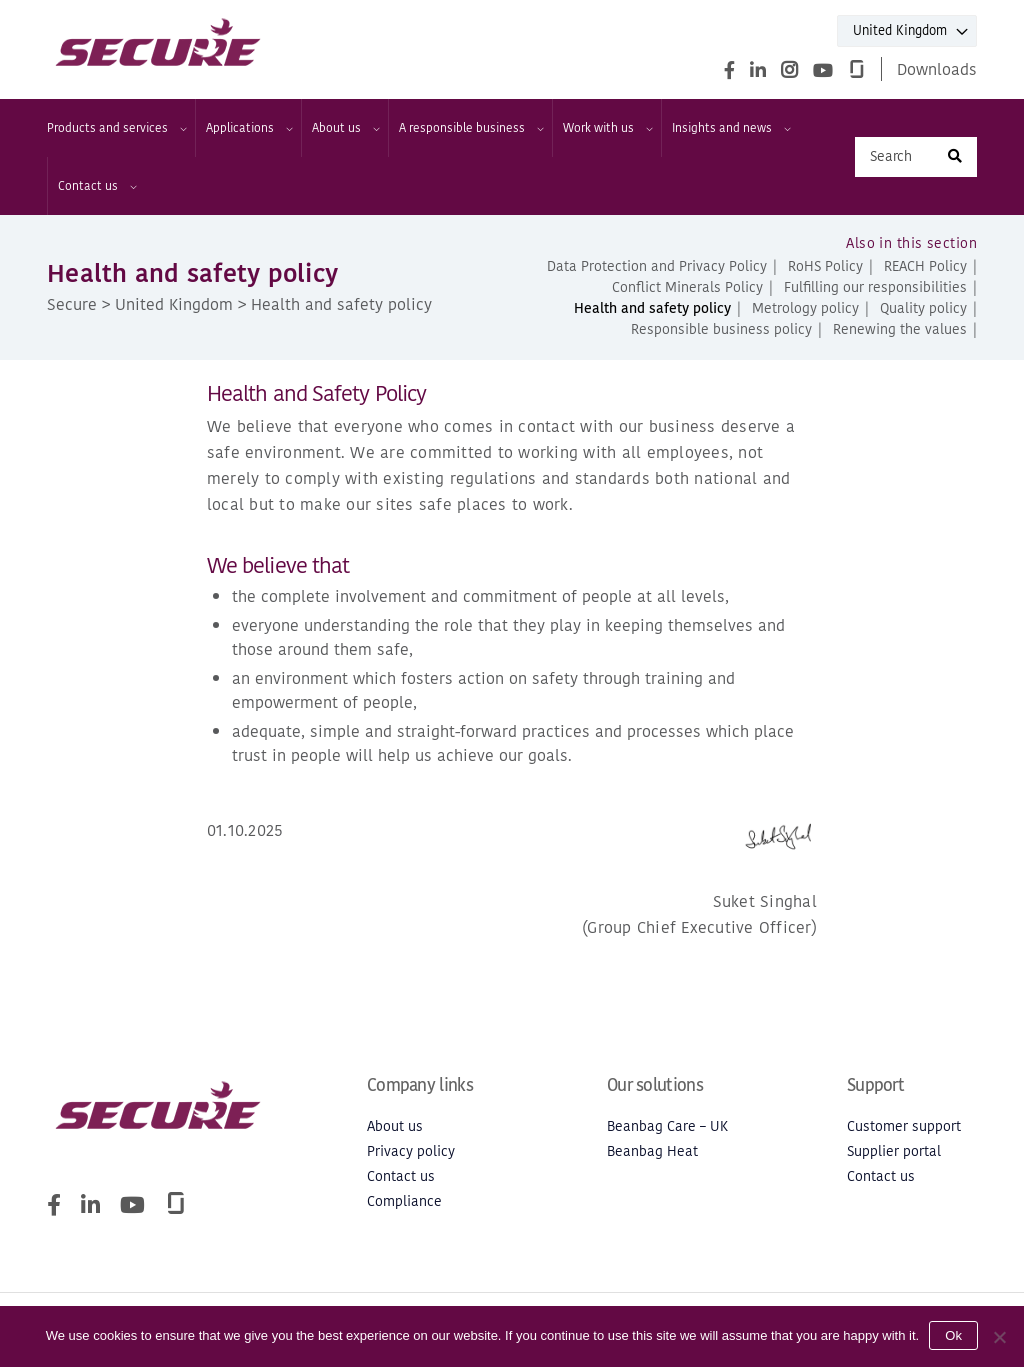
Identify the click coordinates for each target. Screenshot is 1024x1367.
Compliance (404, 1201)
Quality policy (923, 308)
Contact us (96, 186)
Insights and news (730, 128)
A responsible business (470, 128)
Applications (248, 128)
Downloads (937, 69)
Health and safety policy (652, 308)
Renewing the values (900, 329)
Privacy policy (411, 1151)
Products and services (116, 128)
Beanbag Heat (652, 1151)
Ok (953, 1335)
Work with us (607, 128)
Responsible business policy (721, 329)
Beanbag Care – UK (667, 1126)
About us (345, 128)
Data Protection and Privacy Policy (657, 266)
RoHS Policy (825, 266)
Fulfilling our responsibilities (875, 287)
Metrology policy (805, 308)
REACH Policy (925, 266)
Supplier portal (894, 1151)
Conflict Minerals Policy (687, 287)
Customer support (904, 1126)
